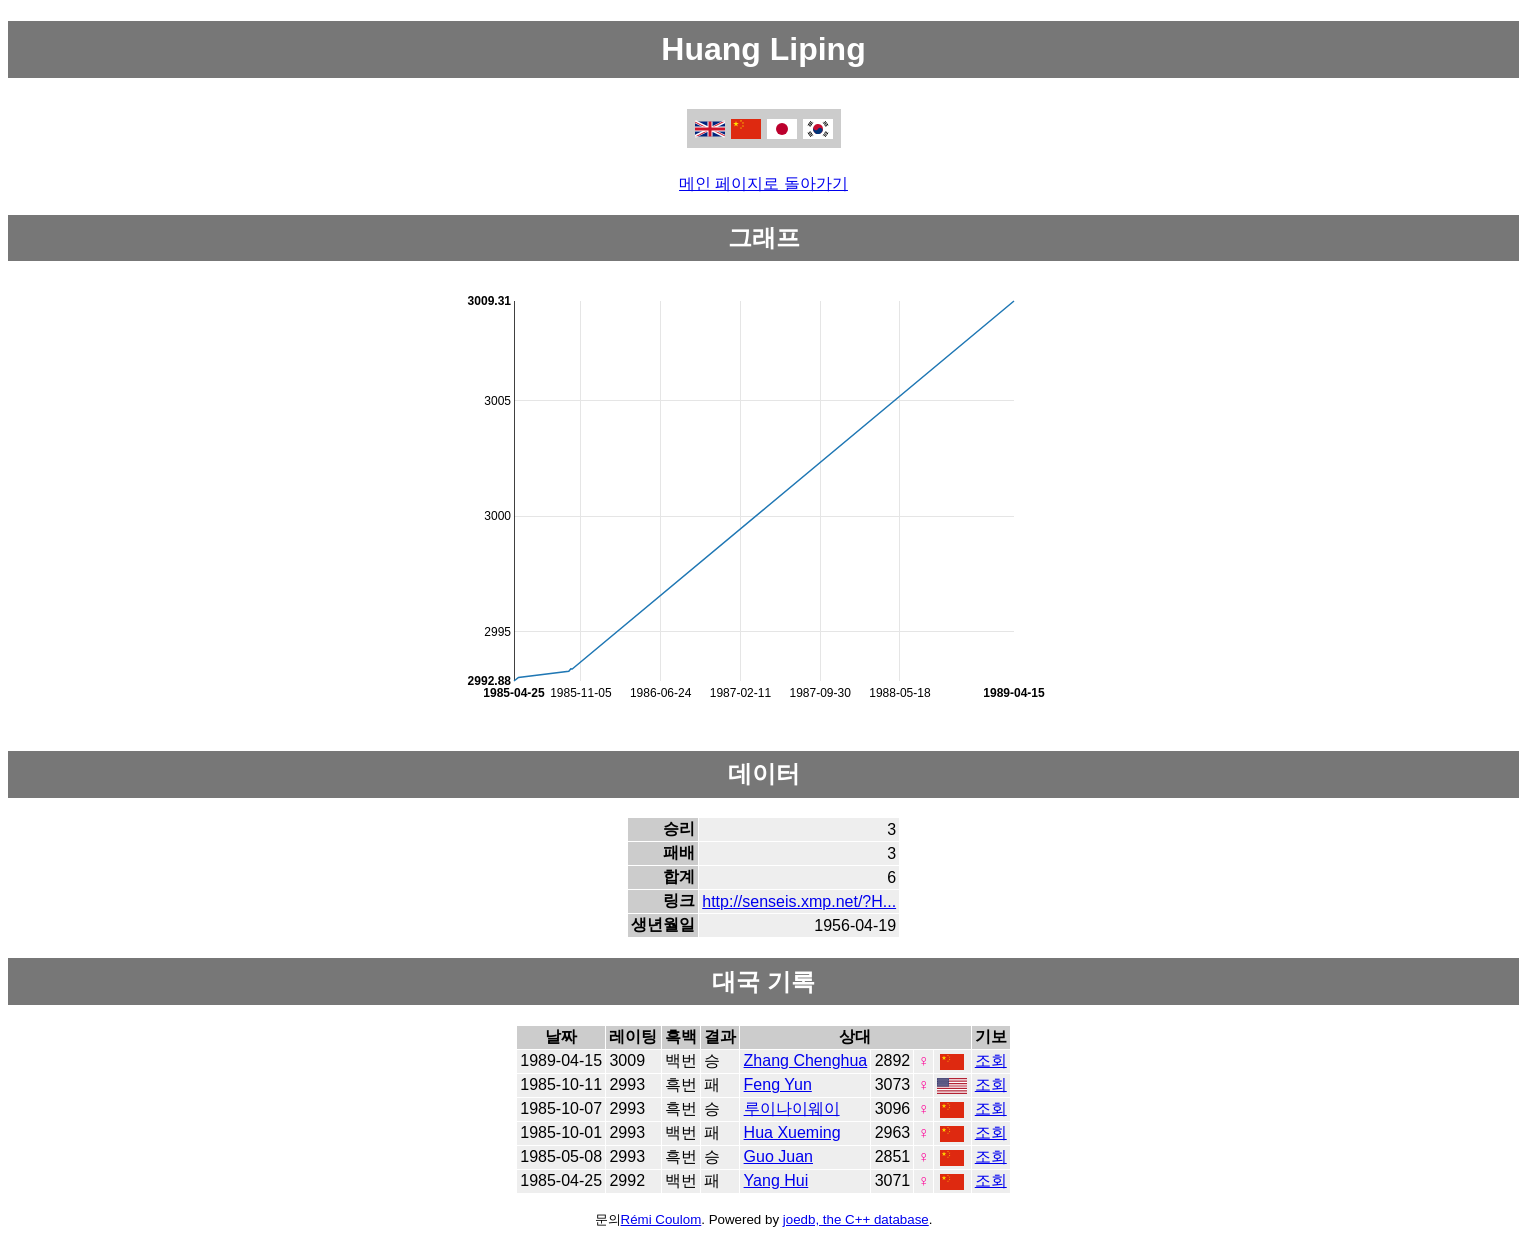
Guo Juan (778, 1156)
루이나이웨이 (792, 1108)
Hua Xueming (792, 1132)
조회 (991, 1060)
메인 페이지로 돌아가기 (763, 183)
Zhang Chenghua (806, 1060)
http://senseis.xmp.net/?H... (799, 901)
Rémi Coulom (661, 1219)
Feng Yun (778, 1084)
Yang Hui (776, 1180)
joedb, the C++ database (856, 1219)
